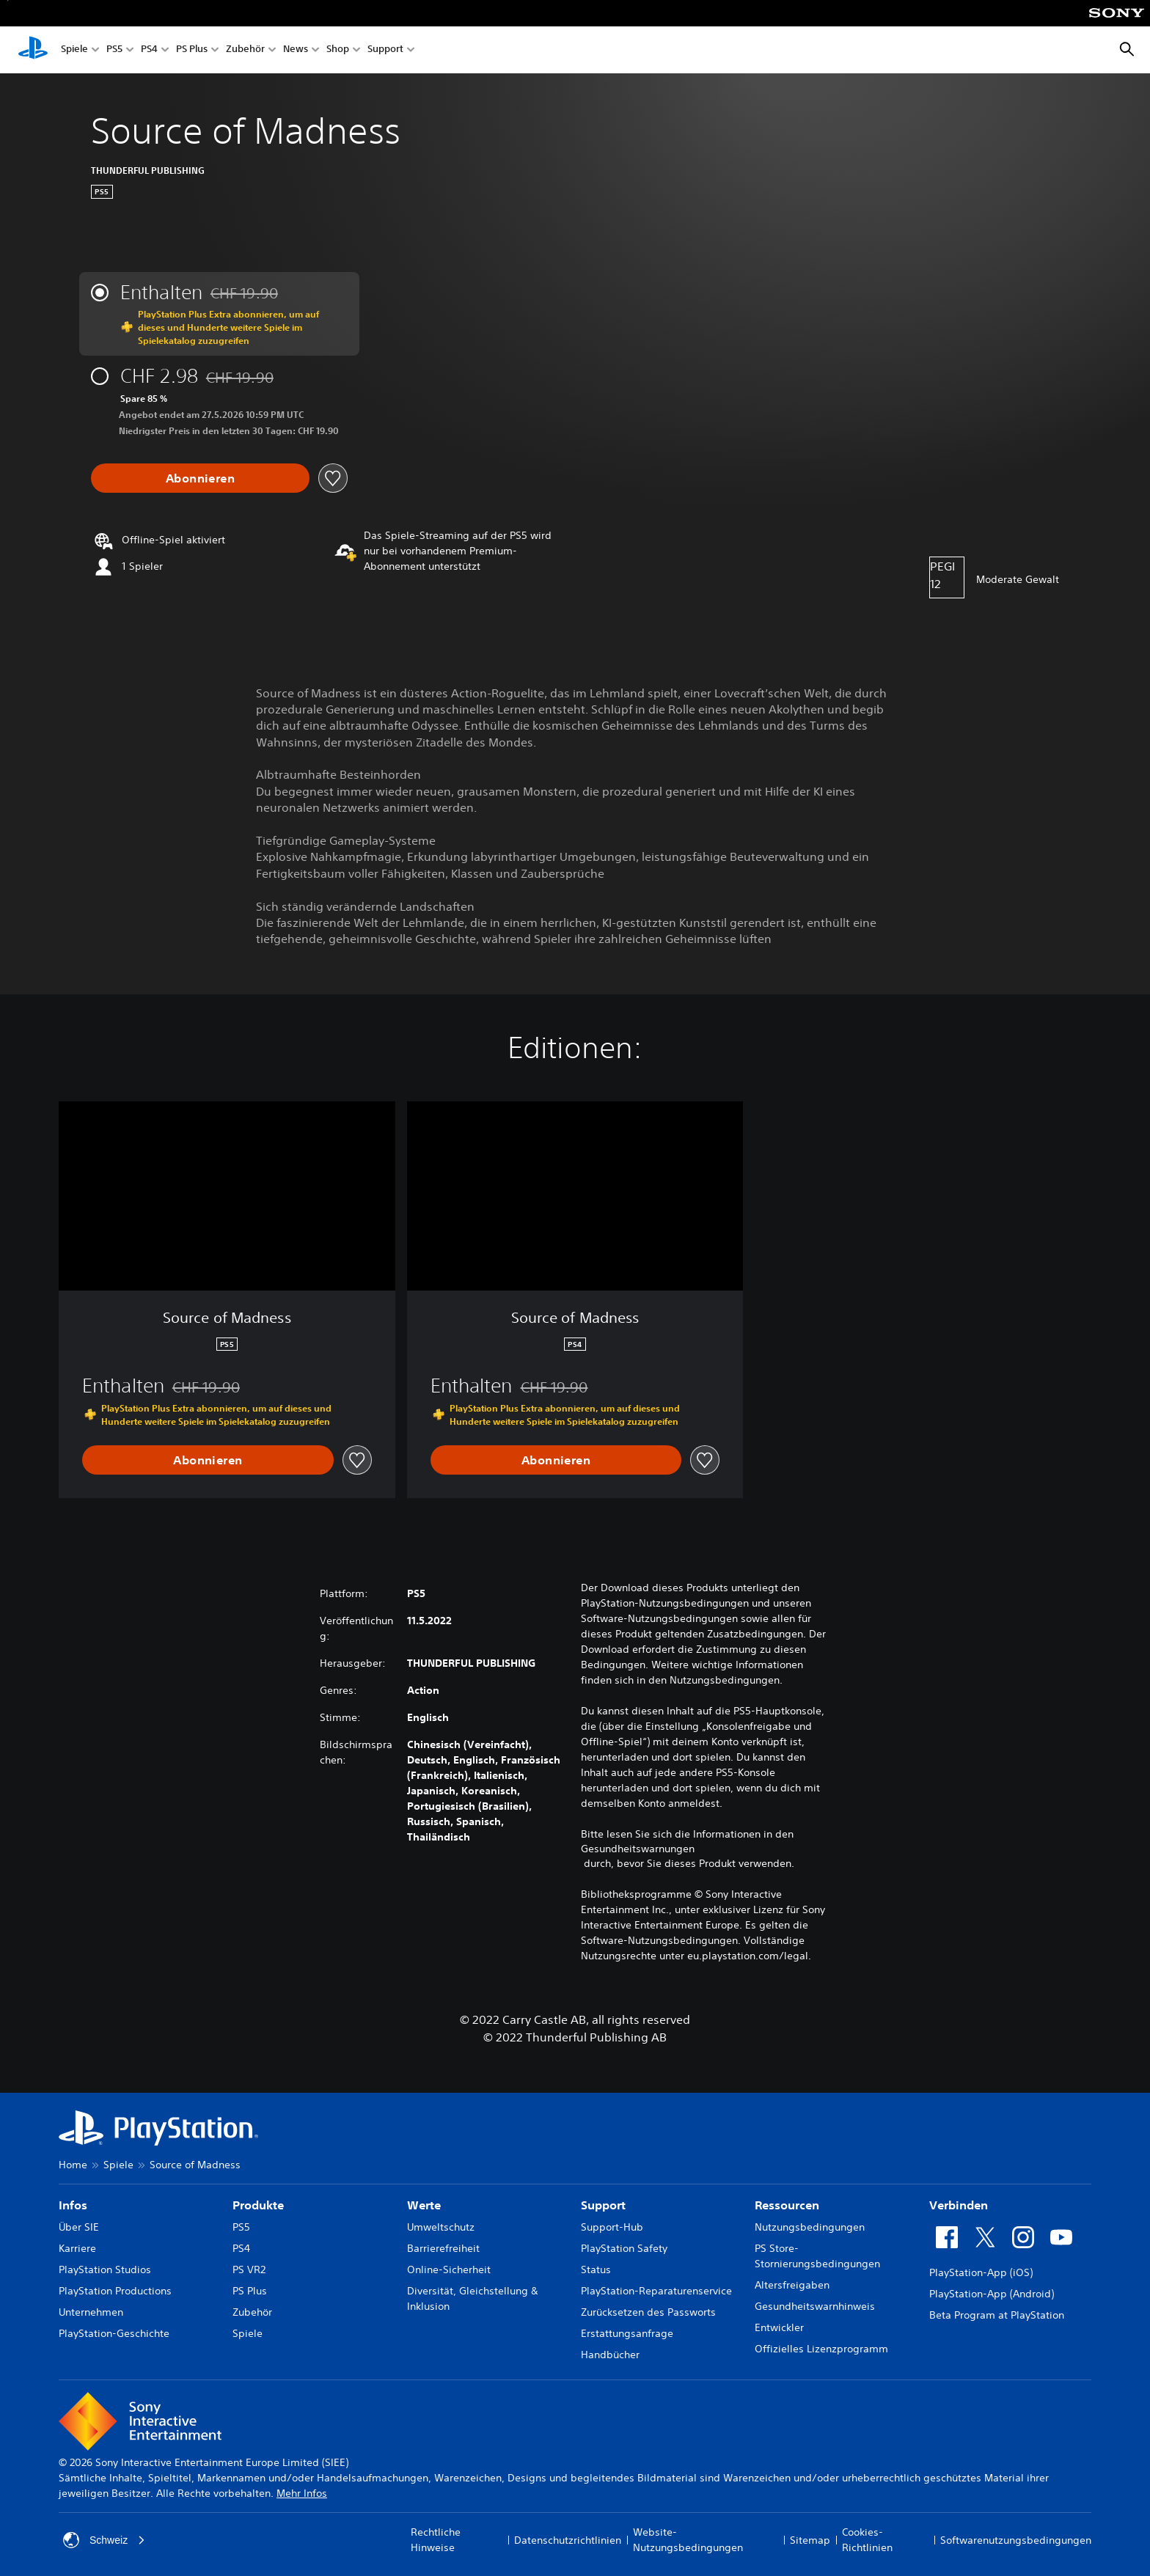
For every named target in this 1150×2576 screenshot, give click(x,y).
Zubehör (245, 50)
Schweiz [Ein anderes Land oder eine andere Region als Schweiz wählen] (104, 2540)
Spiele (74, 50)
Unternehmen (91, 2312)
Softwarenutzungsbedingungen (1015, 2540)
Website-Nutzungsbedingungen (688, 2539)
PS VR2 (248, 2269)
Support (385, 50)
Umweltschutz (441, 2227)
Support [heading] (603, 2205)
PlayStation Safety (624, 2248)
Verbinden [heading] (958, 2205)
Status (596, 2269)
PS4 (149, 50)
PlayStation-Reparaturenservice (656, 2290)
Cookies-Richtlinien (867, 2539)
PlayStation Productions (115, 2290)
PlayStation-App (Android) (991, 2293)
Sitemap (810, 2540)
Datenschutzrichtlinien (567, 2540)
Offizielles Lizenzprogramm (821, 2348)
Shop (337, 50)
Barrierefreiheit (443, 2248)
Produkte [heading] (258, 2205)
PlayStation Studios (105, 2269)
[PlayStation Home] (33, 50)
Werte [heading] (424, 2205)
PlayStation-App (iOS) (981, 2272)
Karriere (77, 2248)
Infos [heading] (73, 2205)
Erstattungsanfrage (627, 2333)
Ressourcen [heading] (787, 2205)
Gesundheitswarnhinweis (815, 2306)
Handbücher (610, 2354)
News (295, 50)
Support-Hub (612, 2227)
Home (73, 2164)
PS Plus (192, 50)
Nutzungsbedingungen (810, 2227)
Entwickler (779, 2327)
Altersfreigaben (792, 2284)
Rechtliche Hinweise (436, 2539)
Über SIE (79, 2227)
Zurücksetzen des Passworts (648, 2312)
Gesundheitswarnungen (638, 1848)
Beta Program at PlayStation (996, 2315)
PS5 (114, 50)
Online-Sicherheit (449, 2269)
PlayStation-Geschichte (114, 2333)
